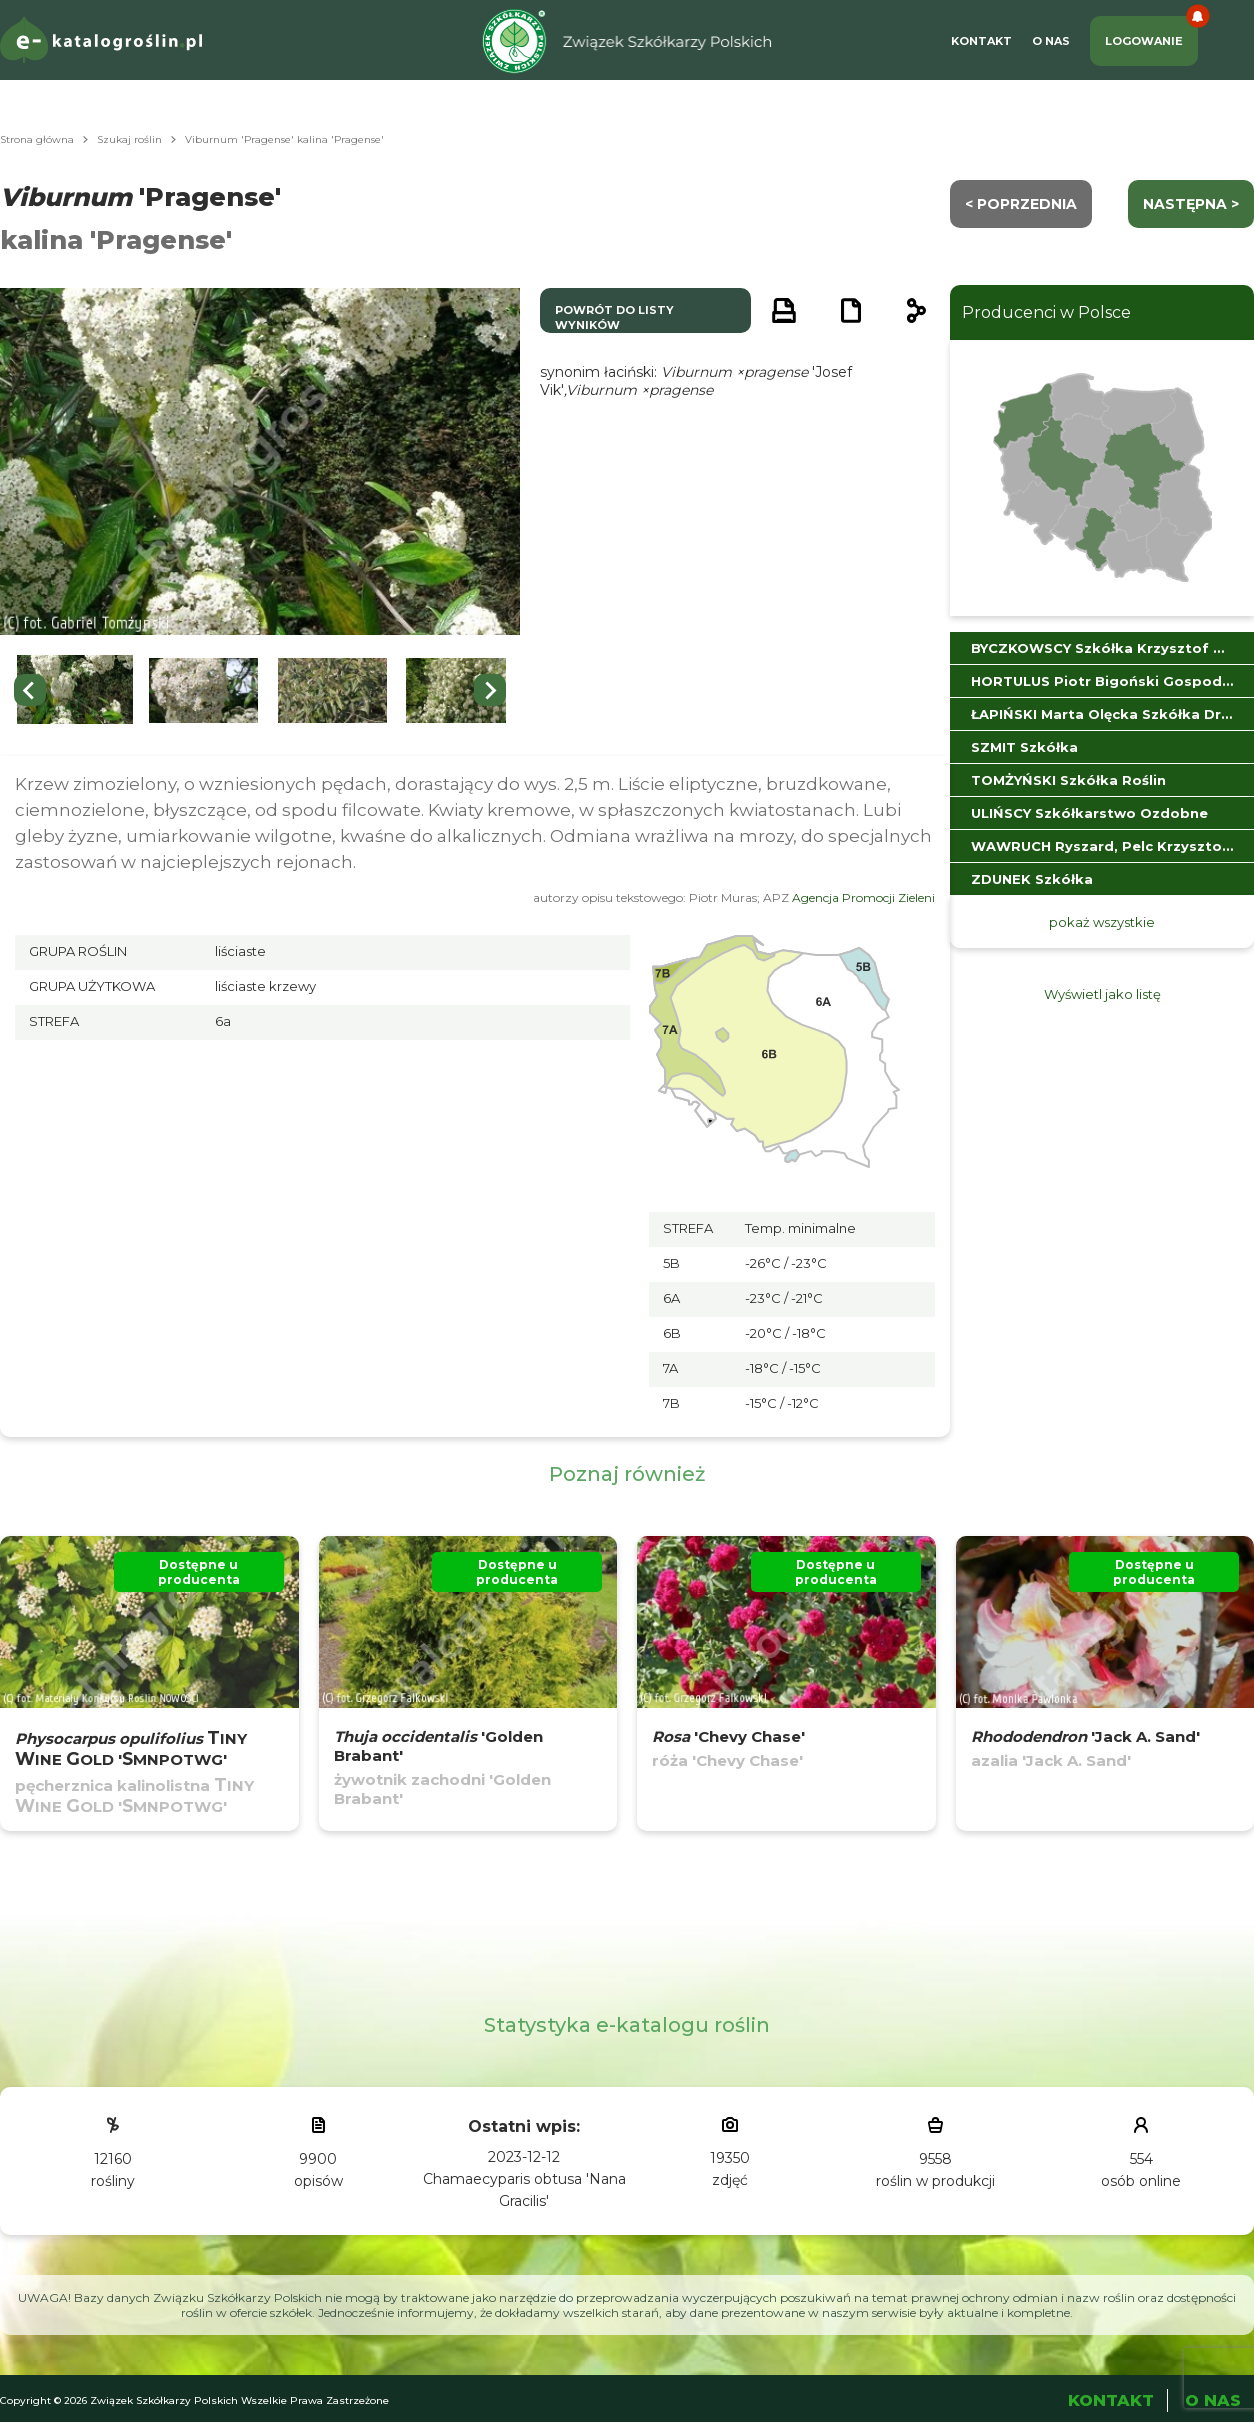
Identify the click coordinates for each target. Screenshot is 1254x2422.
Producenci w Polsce (1046, 312)
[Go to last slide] (30, 690)
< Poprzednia (1021, 204)
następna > (1191, 204)
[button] (75, 690)
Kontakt (981, 41)
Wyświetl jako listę (1102, 994)
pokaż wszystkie (1102, 922)
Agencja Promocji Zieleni (863, 897)
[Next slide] (490, 690)
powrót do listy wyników (614, 317)
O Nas (1051, 41)
